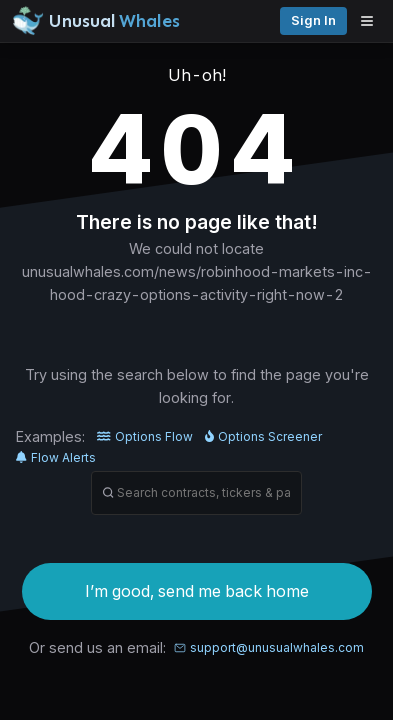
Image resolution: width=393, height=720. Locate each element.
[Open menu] (372, 21)
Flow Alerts (56, 457)
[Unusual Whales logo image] (96, 21)
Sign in (313, 20)
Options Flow (145, 436)
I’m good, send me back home (197, 591)
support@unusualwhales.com (269, 647)
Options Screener (263, 436)
